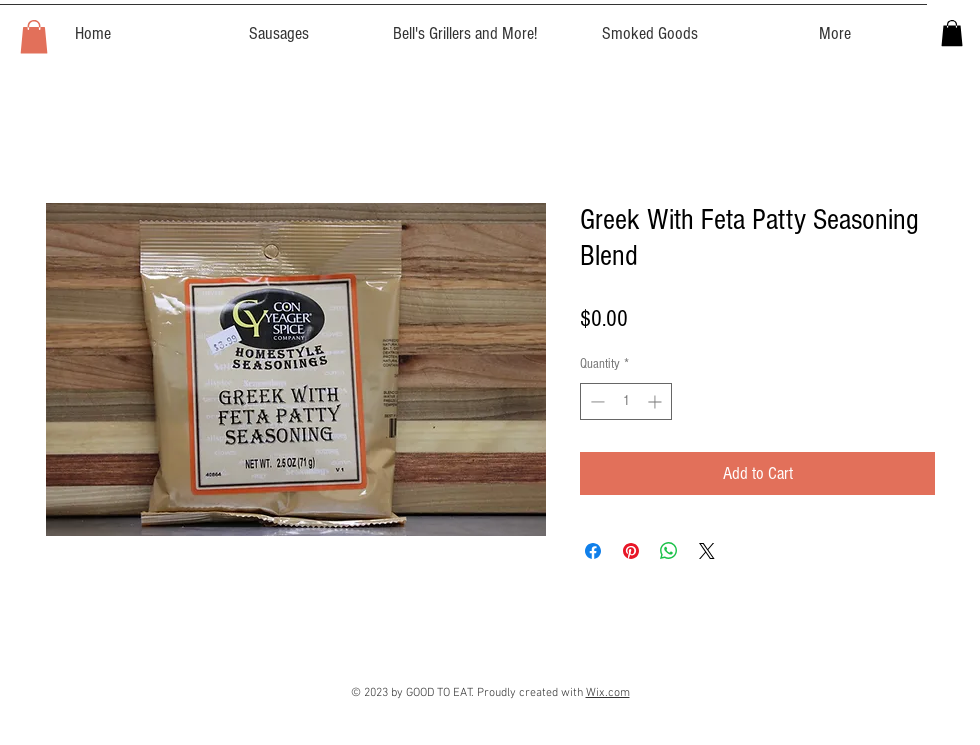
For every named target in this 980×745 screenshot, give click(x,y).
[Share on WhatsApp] (669, 551)
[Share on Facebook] (593, 551)
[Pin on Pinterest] (631, 551)
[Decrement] (595, 401)
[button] (34, 36)
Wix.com (608, 693)
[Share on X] (707, 551)
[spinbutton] (626, 401)
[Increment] (656, 401)
